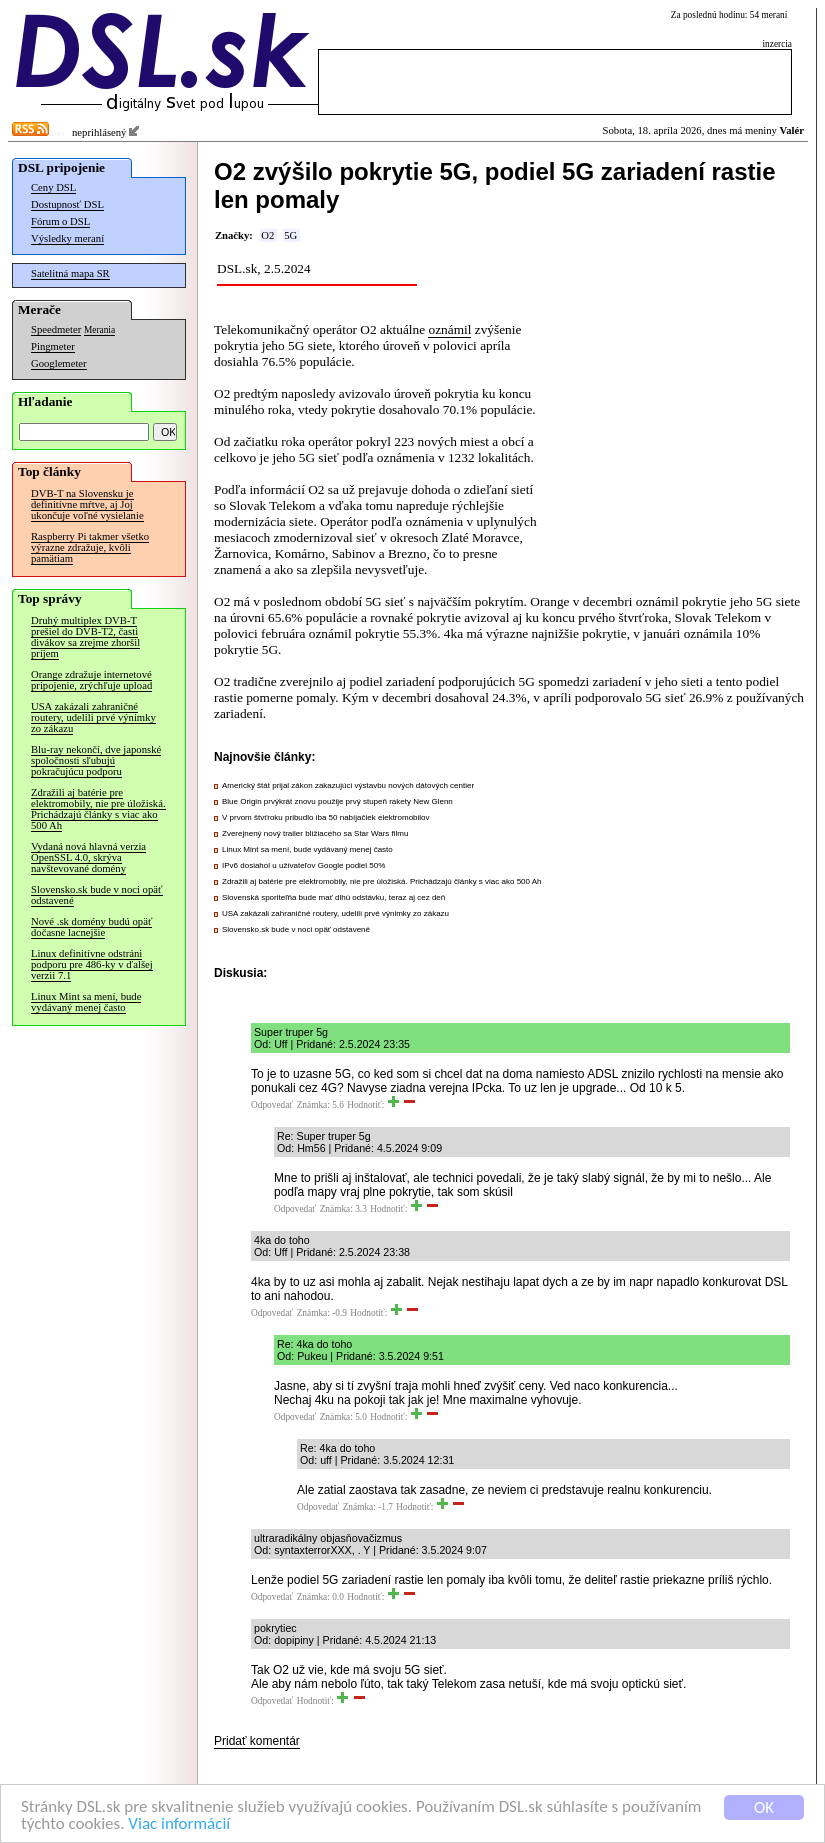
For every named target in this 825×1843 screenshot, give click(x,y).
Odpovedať (272, 1105)
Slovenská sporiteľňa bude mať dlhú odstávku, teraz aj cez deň (333, 897)
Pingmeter (53, 346)
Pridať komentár (257, 1741)
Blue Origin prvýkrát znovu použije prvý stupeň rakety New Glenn (337, 801)
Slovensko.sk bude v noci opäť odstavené (97, 895)
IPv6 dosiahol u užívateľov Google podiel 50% (303, 865)
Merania (99, 330)
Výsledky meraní (67, 238)
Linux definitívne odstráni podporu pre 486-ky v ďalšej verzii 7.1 (92, 964)
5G (290, 235)
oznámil (449, 329)
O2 (267, 235)
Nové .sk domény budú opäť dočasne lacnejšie (91, 927)
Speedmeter (56, 329)
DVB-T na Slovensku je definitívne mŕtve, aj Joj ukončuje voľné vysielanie (87, 504)
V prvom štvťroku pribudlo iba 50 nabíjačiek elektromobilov (326, 817)
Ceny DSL (53, 187)
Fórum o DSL (60, 221)
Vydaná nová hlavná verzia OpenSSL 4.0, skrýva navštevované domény (88, 857)
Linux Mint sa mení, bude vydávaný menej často (86, 1002)
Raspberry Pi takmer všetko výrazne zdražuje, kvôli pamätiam (90, 547)
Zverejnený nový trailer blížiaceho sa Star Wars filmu (315, 833)
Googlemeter (59, 363)
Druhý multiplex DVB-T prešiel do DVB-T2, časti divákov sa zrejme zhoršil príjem (85, 637)
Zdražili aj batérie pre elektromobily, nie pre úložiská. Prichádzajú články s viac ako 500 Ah (98, 809)
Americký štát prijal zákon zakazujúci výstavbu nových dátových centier (348, 785)
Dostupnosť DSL (67, 204)
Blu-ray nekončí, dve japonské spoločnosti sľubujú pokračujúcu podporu (96, 760)
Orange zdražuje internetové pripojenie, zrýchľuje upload (91, 680)
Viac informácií (179, 1825)
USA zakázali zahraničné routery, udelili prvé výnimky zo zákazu (93, 717)
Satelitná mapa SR (70, 273)
